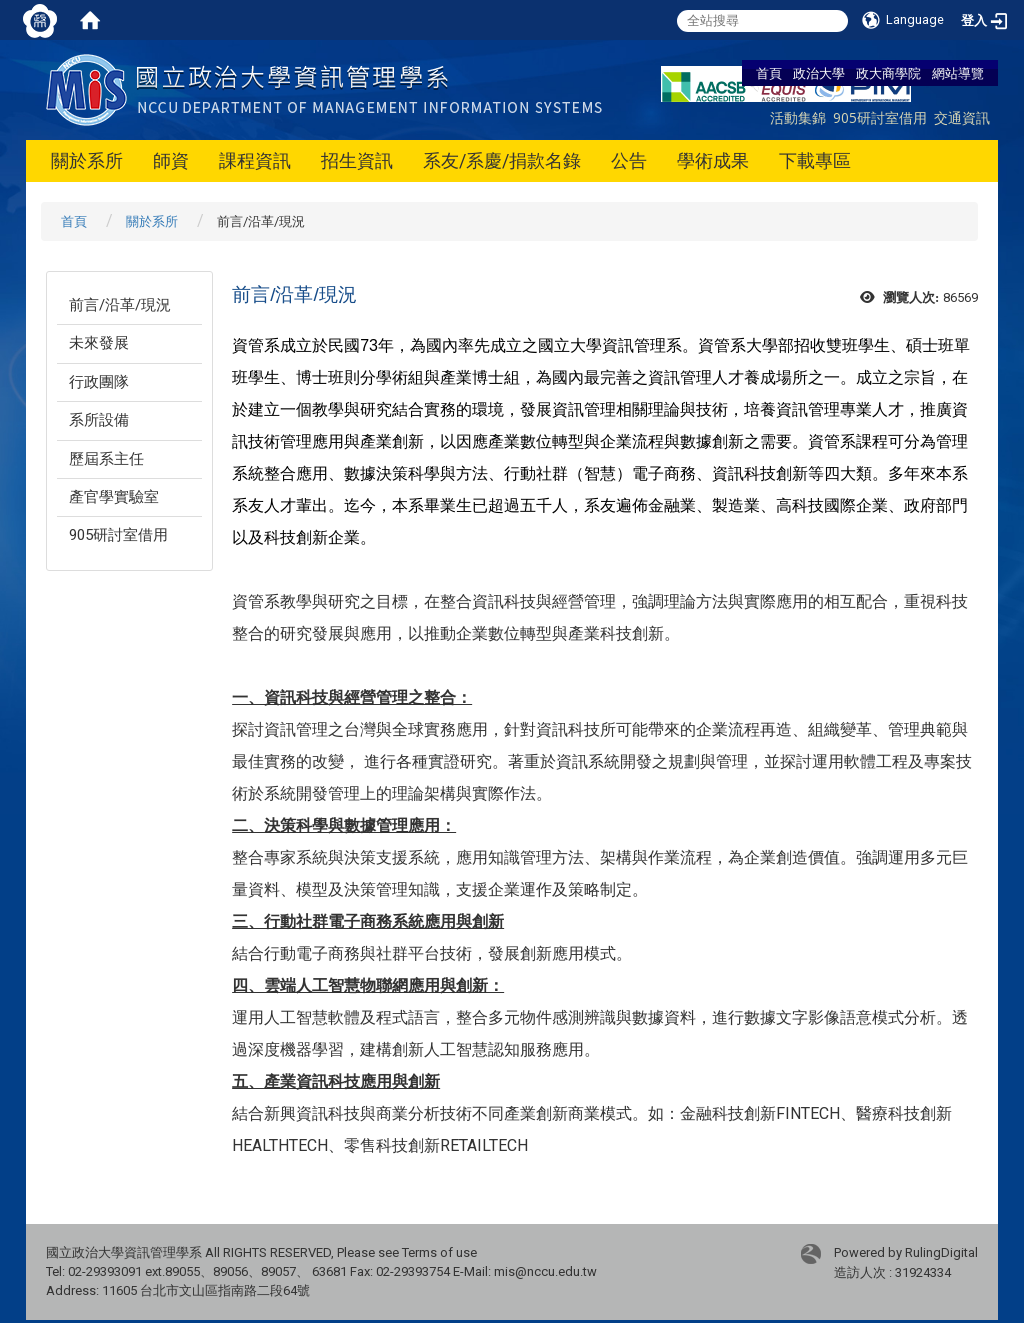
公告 (629, 160)
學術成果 (713, 160)
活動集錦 (798, 117)
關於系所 (87, 160)
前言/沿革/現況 (120, 305)
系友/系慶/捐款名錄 (502, 160)
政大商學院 (888, 73)
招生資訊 (357, 160)
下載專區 (815, 160)
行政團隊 (99, 382)
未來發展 (99, 343)
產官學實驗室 (114, 497)
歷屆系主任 (106, 459)
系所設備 (99, 420)
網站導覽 (958, 73)
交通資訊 (962, 117)
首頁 (769, 73)
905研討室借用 (880, 117)
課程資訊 (255, 160)
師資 (171, 160)
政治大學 (819, 73)
